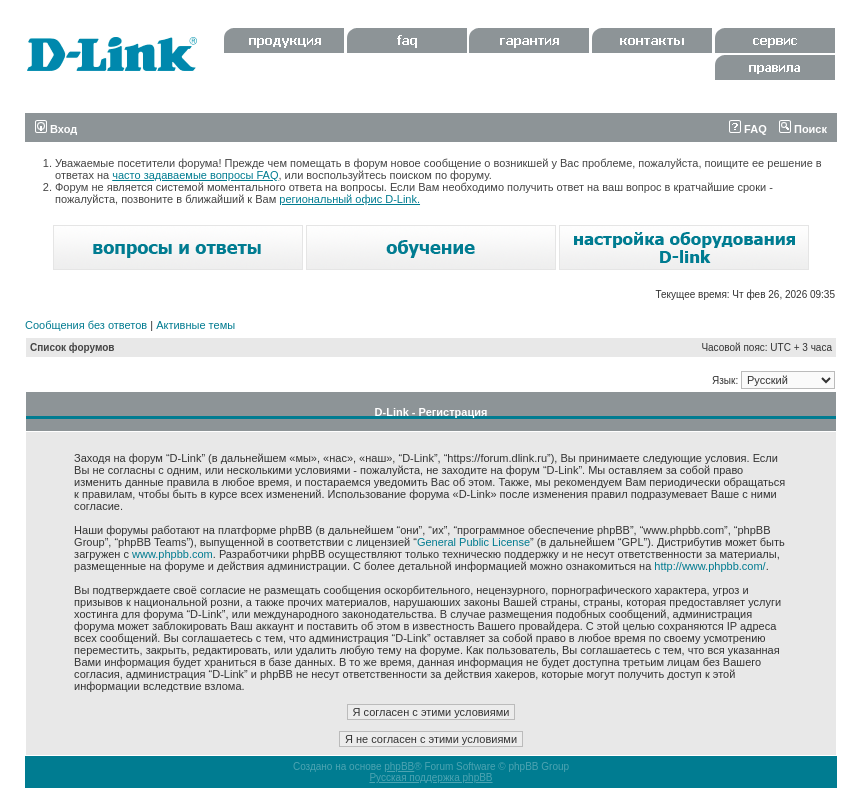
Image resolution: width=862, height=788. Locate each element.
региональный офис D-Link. (349, 199)
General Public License (473, 542)
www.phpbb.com (172, 554)
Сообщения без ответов (86, 325)
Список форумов (72, 347)
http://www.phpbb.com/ (709, 566)
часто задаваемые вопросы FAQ (195, 175)
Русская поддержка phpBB (430, 777)
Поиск (803, 129)
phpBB (399, 766)
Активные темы (195, 325)
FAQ (748, 129)
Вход (56, 129)
